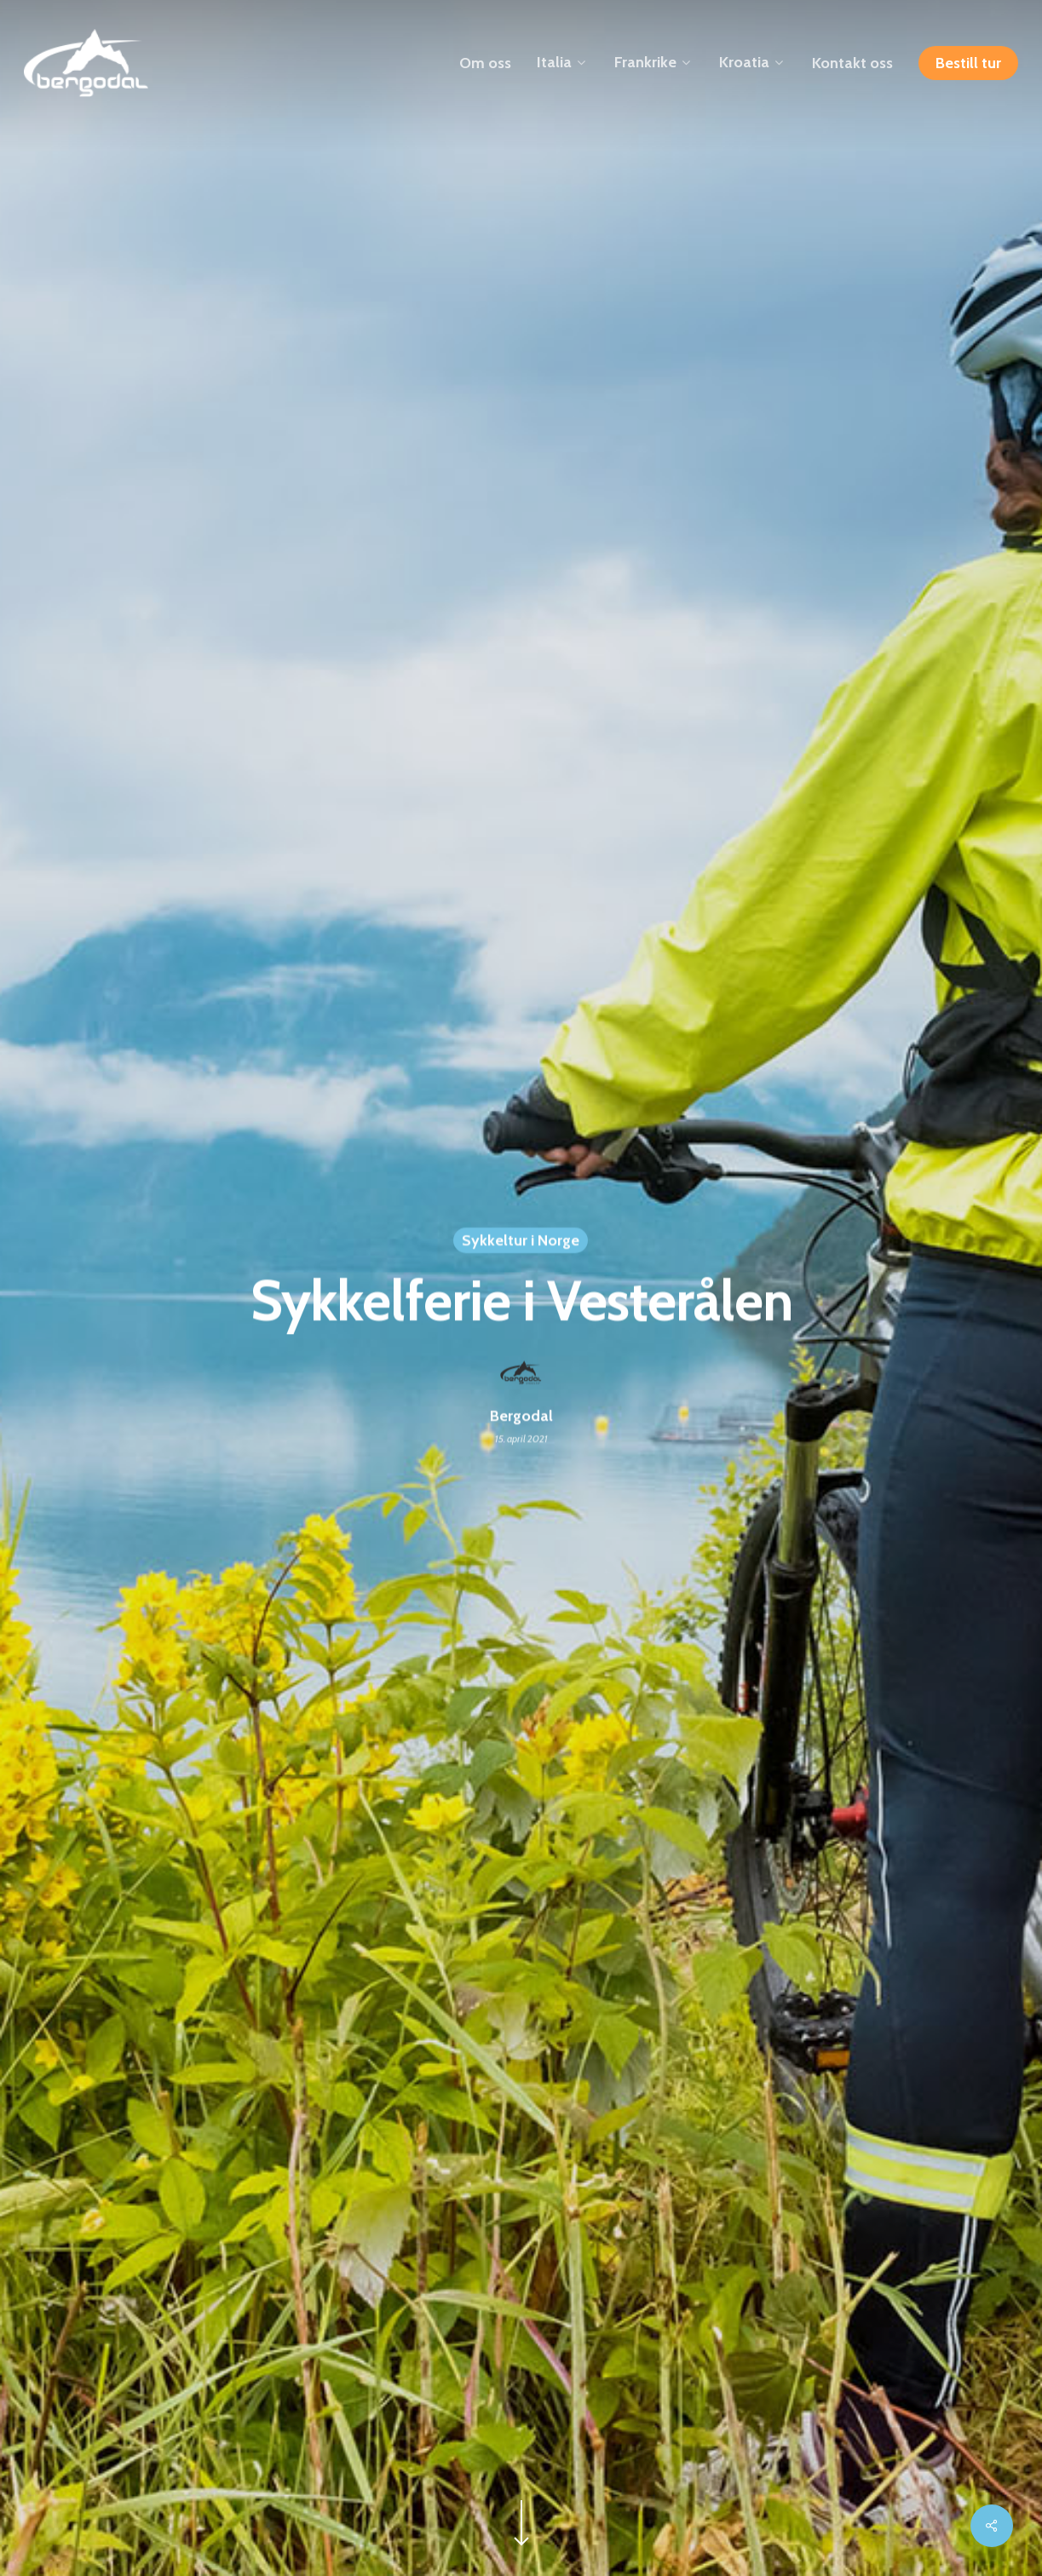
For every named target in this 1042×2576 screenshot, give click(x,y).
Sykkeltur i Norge (520, 1241)
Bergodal (521, 1417)
